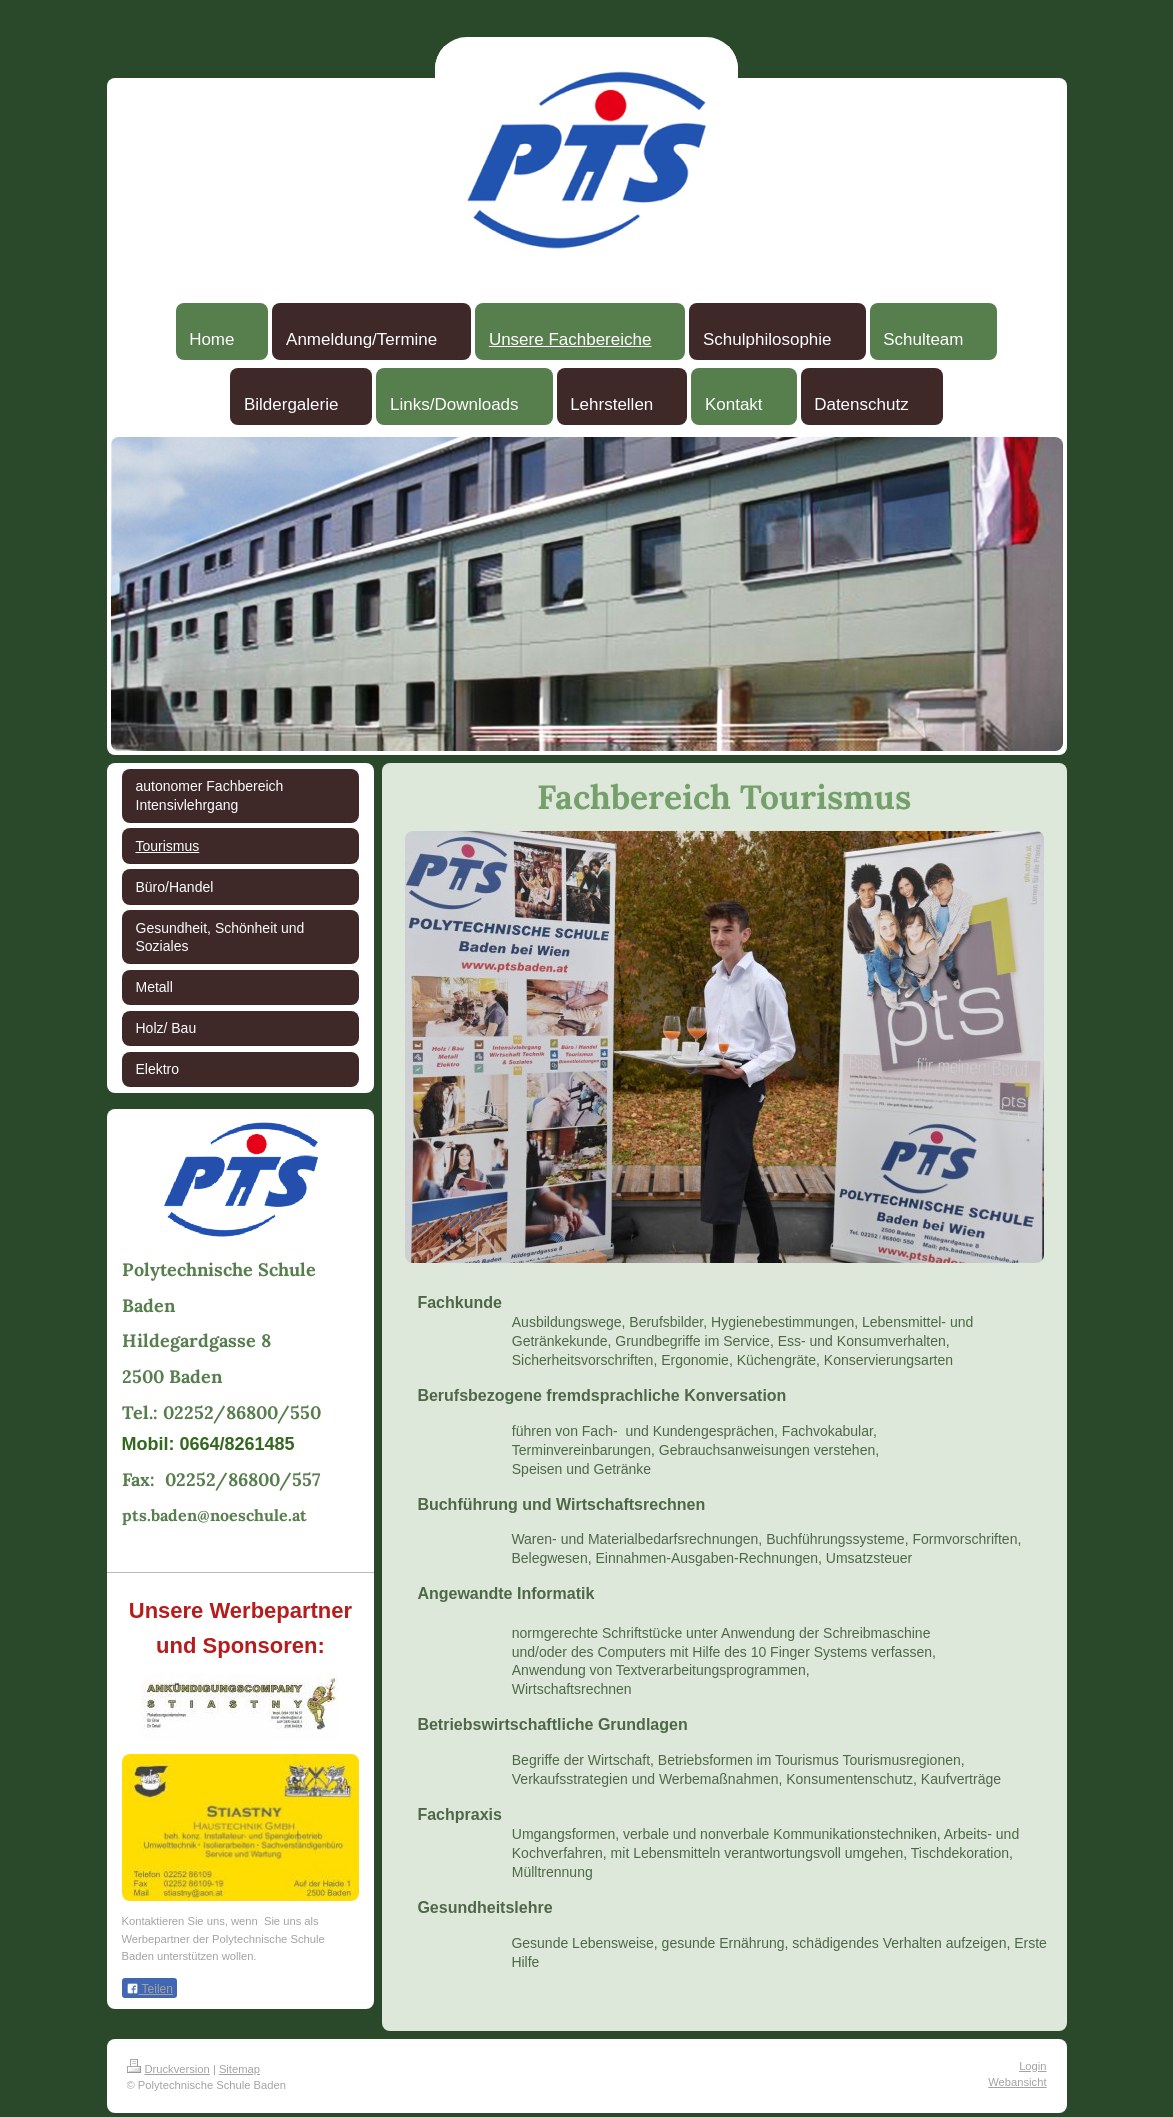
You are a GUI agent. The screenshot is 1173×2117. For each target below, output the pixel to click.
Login (1032, 2066)
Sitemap (239, 2069)
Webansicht (1017, 2082)
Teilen (149, 1989)
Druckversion (168, 2069)
